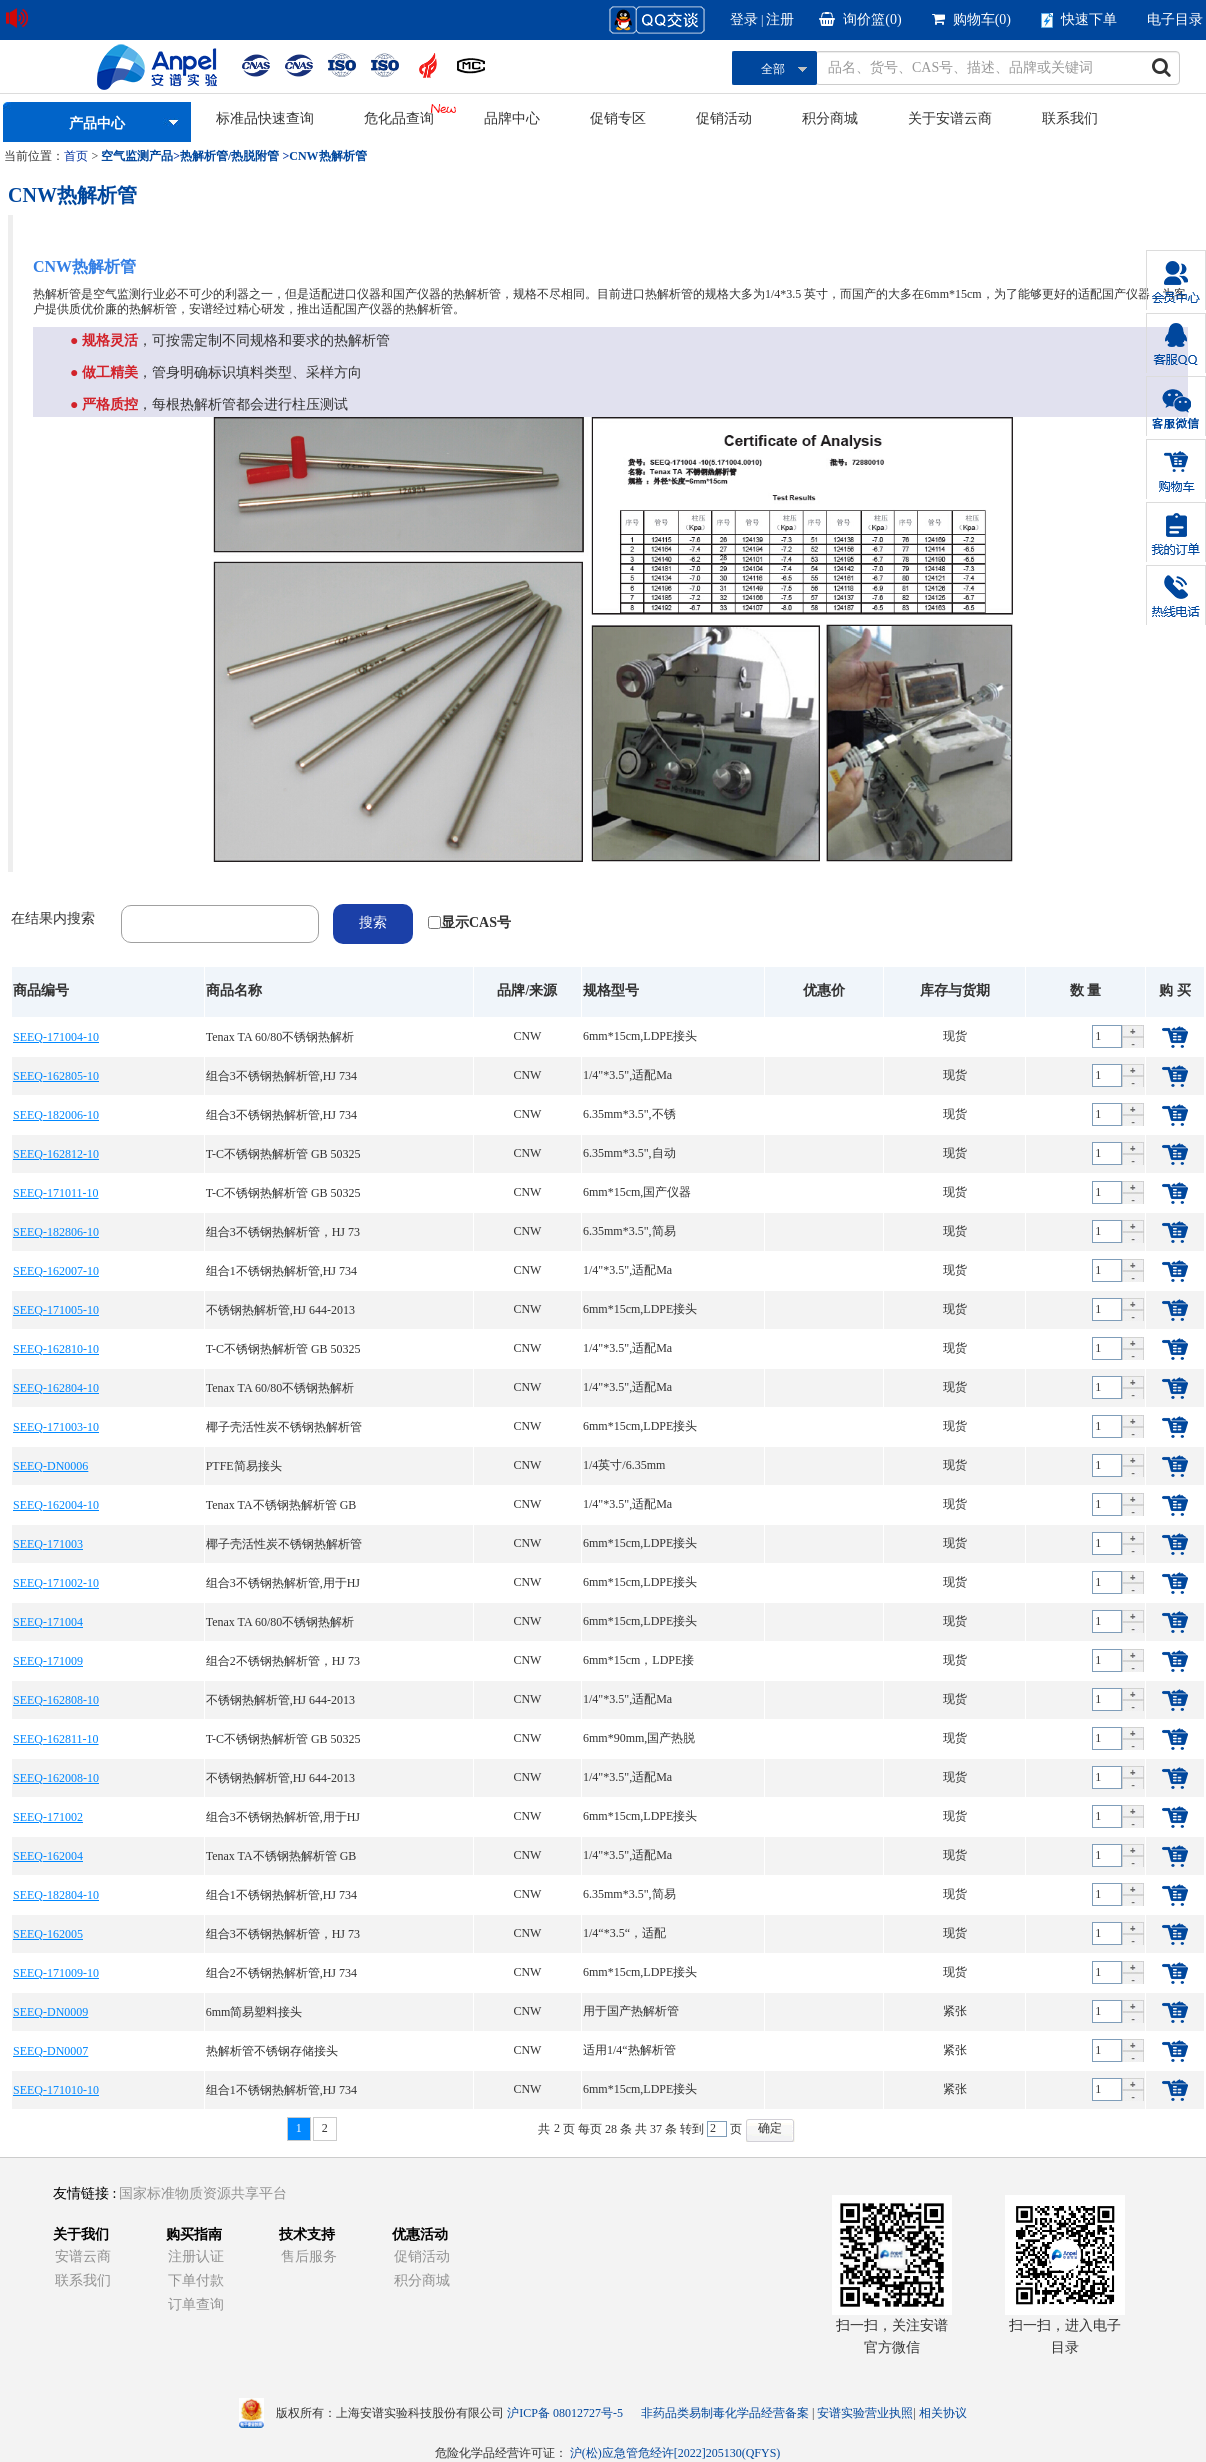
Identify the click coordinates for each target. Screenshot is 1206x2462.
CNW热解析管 (327, 156)
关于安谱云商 (950, 118)
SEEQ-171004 (48, 1622)
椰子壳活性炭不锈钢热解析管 (284, 1427)
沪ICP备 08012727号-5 (565, 2413)
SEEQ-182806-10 (56, 1232)
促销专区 (618, 118)
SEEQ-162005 (48, 1934)
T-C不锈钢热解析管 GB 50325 (283, 1154)
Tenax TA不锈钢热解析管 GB (281, 1505)
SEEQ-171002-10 (56, 1583)
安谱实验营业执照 (865, 2413)
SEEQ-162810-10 (56, 1349)
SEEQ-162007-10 (56, 1271)
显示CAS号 (476, 922)
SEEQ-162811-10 (56, 1739)
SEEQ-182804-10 (56, 1895)
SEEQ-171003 (48, 1544)
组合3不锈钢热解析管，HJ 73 (283, 1232)
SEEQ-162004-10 (56, 1505)
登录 (744, 19)
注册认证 (196, 2256)
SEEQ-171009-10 (56, 1973)
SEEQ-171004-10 (56, 1037)
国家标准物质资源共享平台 (203, 2193)
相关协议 (943, 2413)
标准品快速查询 (265, 118)
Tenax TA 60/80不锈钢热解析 (280, 1037)
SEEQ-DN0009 (50, 2012)
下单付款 (196, 2280)
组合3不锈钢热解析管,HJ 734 (281, 1076)
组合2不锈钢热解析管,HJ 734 (281, 1973)
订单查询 (196, 2304)
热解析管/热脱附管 (229, 156)
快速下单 (1079, 20)
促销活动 (724, 118)
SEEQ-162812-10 (56, 1154)
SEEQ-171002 (48, 1817)
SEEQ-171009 (48, 1661)
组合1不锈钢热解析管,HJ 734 (281, 1271)
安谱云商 (83, 2256)
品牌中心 (512, 118)
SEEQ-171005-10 (56, 1310)
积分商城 (830, 118)
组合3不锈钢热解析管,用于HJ (283, 1583)
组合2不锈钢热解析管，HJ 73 (283, 1661)
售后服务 (309, 2256)
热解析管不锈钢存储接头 (272, 2051)
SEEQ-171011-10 (56, 1193)
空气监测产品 (137, 156)
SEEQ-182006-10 (56, 1115)
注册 (780, 19)
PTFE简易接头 (244, 1466)
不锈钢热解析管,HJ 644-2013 (280, 1310)
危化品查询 (399, 118)
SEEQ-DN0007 (50, 2051)
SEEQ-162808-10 (56, 1700)
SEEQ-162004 (48, 1856)
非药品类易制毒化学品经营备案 (726, 2413)
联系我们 (1070, 118)
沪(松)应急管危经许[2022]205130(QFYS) (675, 2453)
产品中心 (97, 123)
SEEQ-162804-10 (56, 1388)
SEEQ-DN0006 (50, 1466)
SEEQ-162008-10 (56, 1778)
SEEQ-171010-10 (56, 2090)
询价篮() (860, 19)
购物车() (971, 19)
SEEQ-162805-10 (56, 1076)
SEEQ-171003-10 (56, 1427)
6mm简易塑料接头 (254, 2012)
